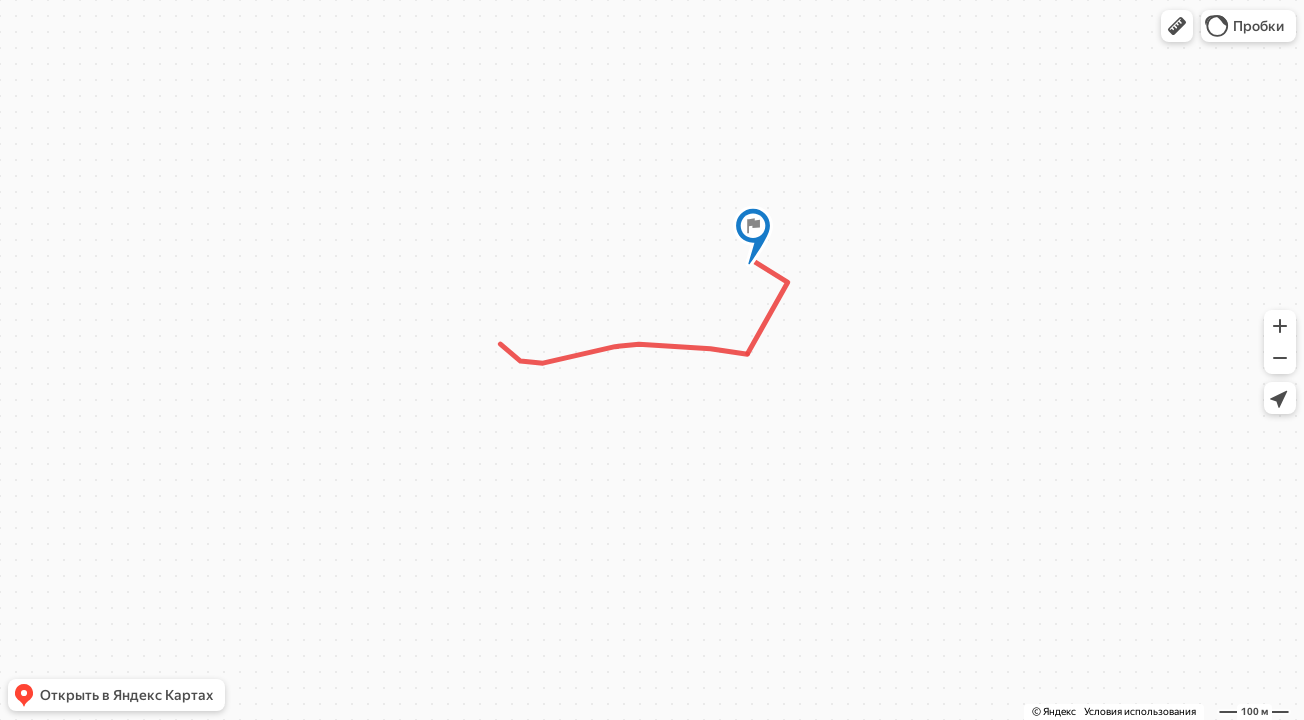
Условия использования (1140, 711)
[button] (1177, 26)
